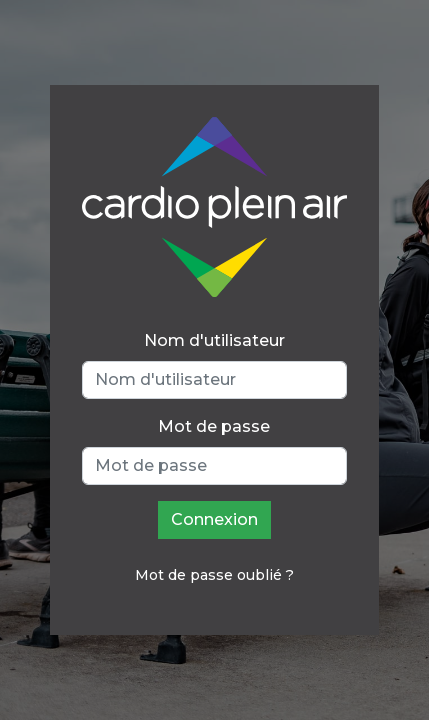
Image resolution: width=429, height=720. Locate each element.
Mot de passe (214, 426)
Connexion (214, 519)
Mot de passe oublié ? (214, 575)
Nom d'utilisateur (214, 340)
